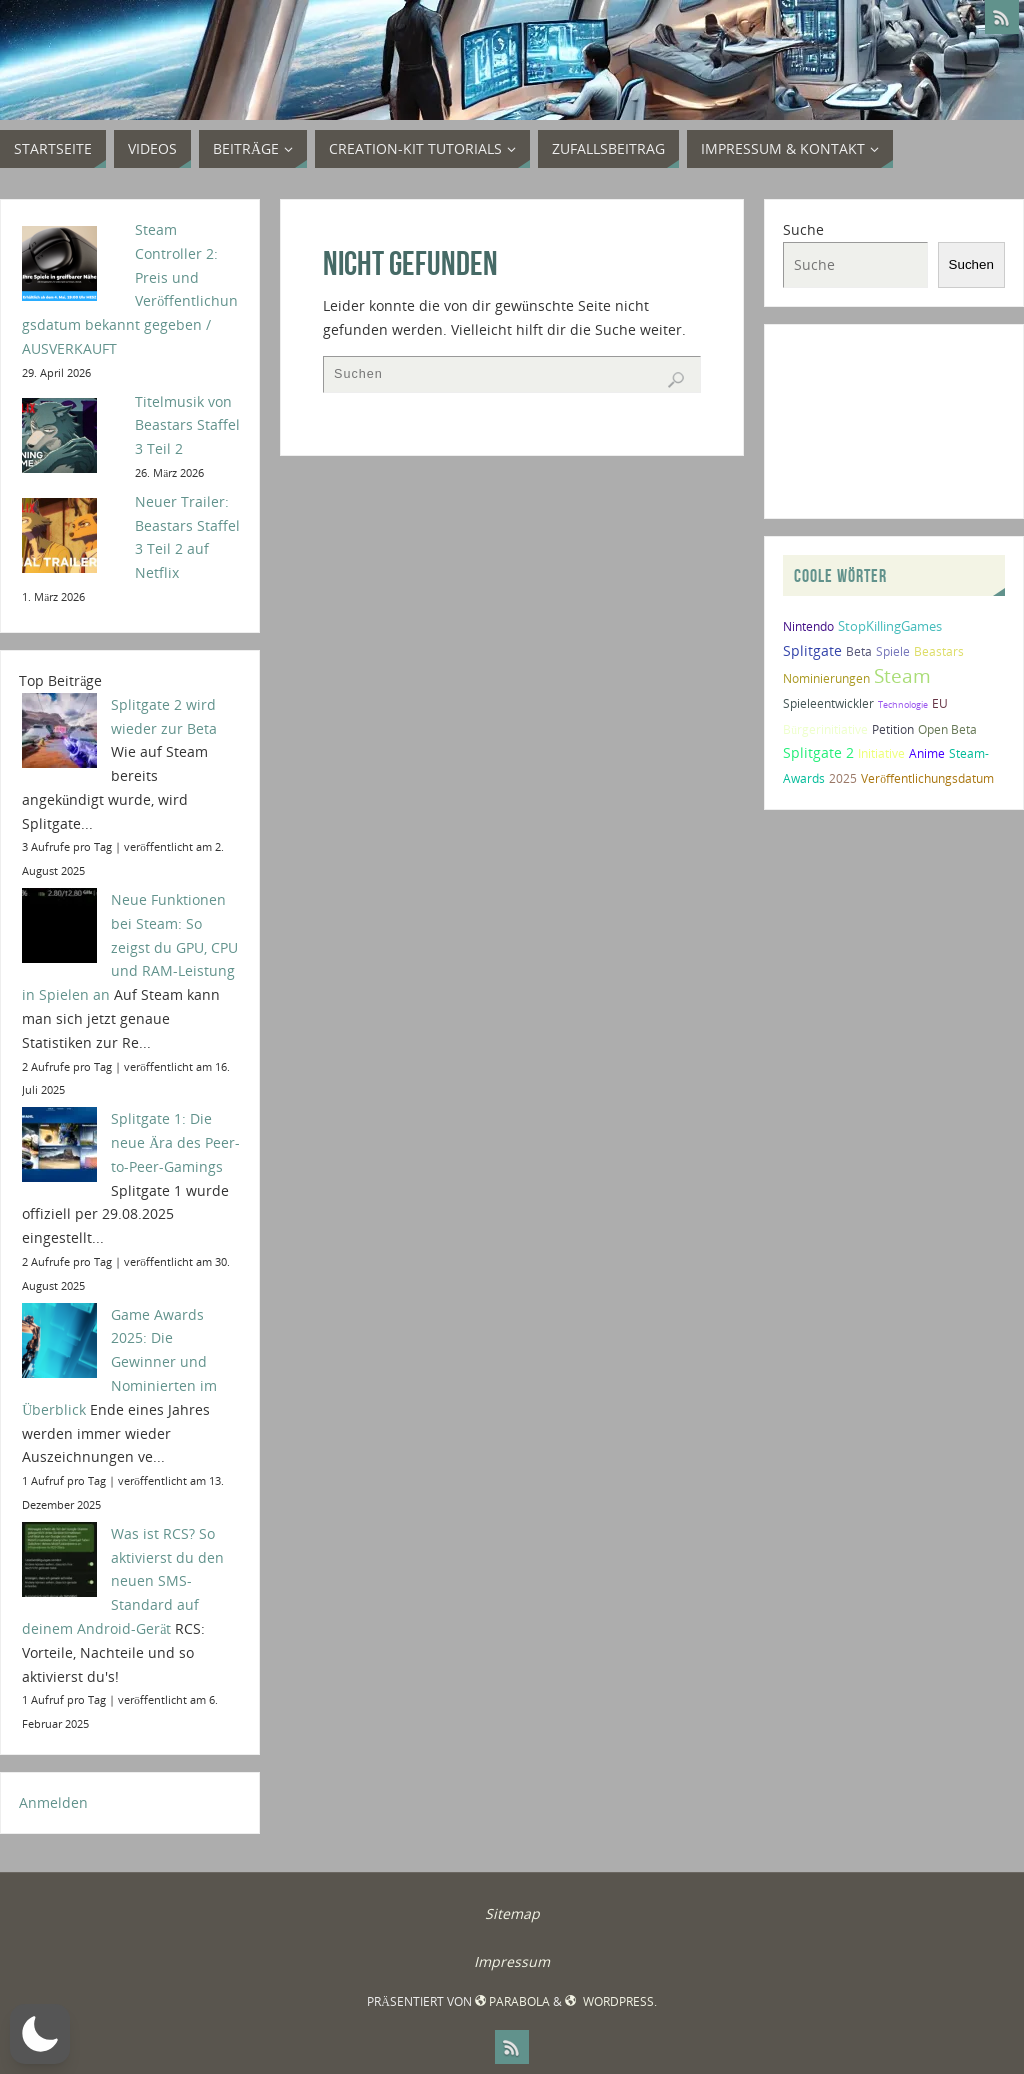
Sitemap (512, 1913)
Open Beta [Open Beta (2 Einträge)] (947, 729)
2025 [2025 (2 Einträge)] (843, 778)
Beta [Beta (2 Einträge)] (859, 651)
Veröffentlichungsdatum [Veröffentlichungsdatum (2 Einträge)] (927, 778)
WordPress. (610, 2001)
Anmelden (53, 1802)
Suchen (971, 264)
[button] (40, 2034)
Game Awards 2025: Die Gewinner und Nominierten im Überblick (119, 1362)
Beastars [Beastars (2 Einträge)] (939, 651)
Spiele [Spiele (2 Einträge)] (893, 651)
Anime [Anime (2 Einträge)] (927, 753)
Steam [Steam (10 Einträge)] (902, 675)
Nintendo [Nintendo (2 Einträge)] (808, 626)
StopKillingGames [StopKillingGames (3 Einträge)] (890, 626)
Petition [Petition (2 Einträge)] (893, 729)
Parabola (512, 2001)
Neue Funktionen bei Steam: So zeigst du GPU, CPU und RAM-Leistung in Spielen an (130, 947)
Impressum (512, 1961)
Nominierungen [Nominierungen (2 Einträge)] (826, 678)
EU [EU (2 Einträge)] (940, 703)
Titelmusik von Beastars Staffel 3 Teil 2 (187, 425)
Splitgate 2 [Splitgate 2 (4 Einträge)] (818, 752)
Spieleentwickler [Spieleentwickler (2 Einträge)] (828, 703)
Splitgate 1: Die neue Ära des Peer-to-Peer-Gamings (175, 1142)
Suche (803, 229)
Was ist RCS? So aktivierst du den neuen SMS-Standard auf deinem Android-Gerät (123, 1581)
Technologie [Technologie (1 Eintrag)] (903, 704)
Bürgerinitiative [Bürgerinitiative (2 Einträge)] (825, 729)
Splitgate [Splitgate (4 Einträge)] (812, 650)
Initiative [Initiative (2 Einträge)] (881, 753)
